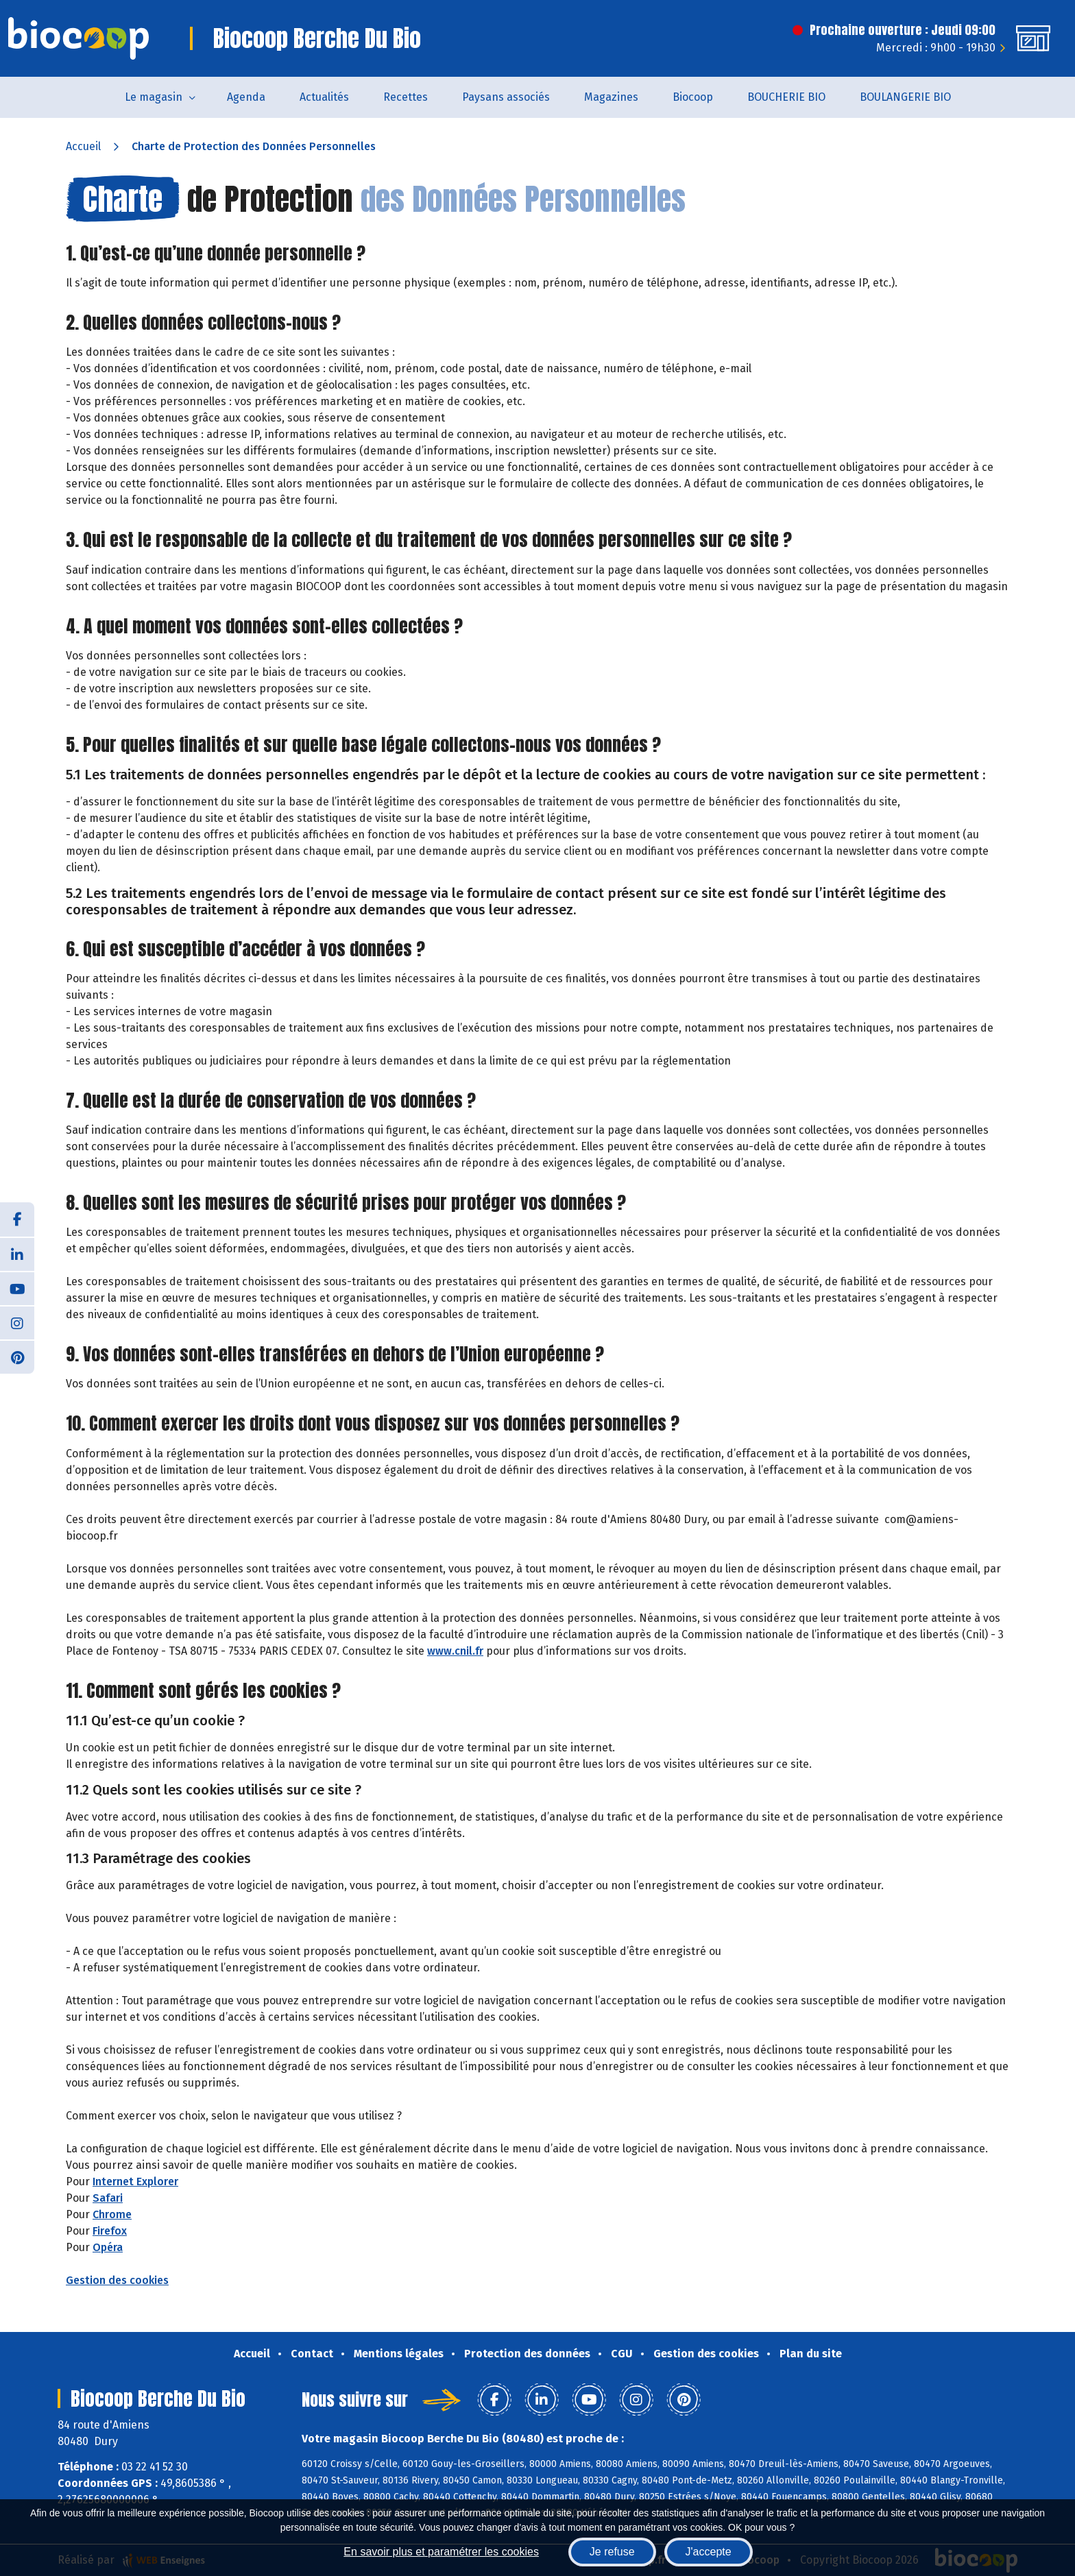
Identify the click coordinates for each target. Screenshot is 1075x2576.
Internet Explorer (135, 2181)
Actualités (324, 97)
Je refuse (612, 2551)
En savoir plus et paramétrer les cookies (441, 2551)
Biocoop (693, 97)
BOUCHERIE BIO (786, 97)
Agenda (246, 97)
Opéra (108, 2247)
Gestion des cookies (117, 2280)
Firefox (110, 2230)
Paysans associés (506, 97)
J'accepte (709, 2551)
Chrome (112, 2214)
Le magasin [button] (153, 97)
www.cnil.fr (455, 1650)
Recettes (405, 97)
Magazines (611, 97)
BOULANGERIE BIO (905, 97)
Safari (108, 2197)
